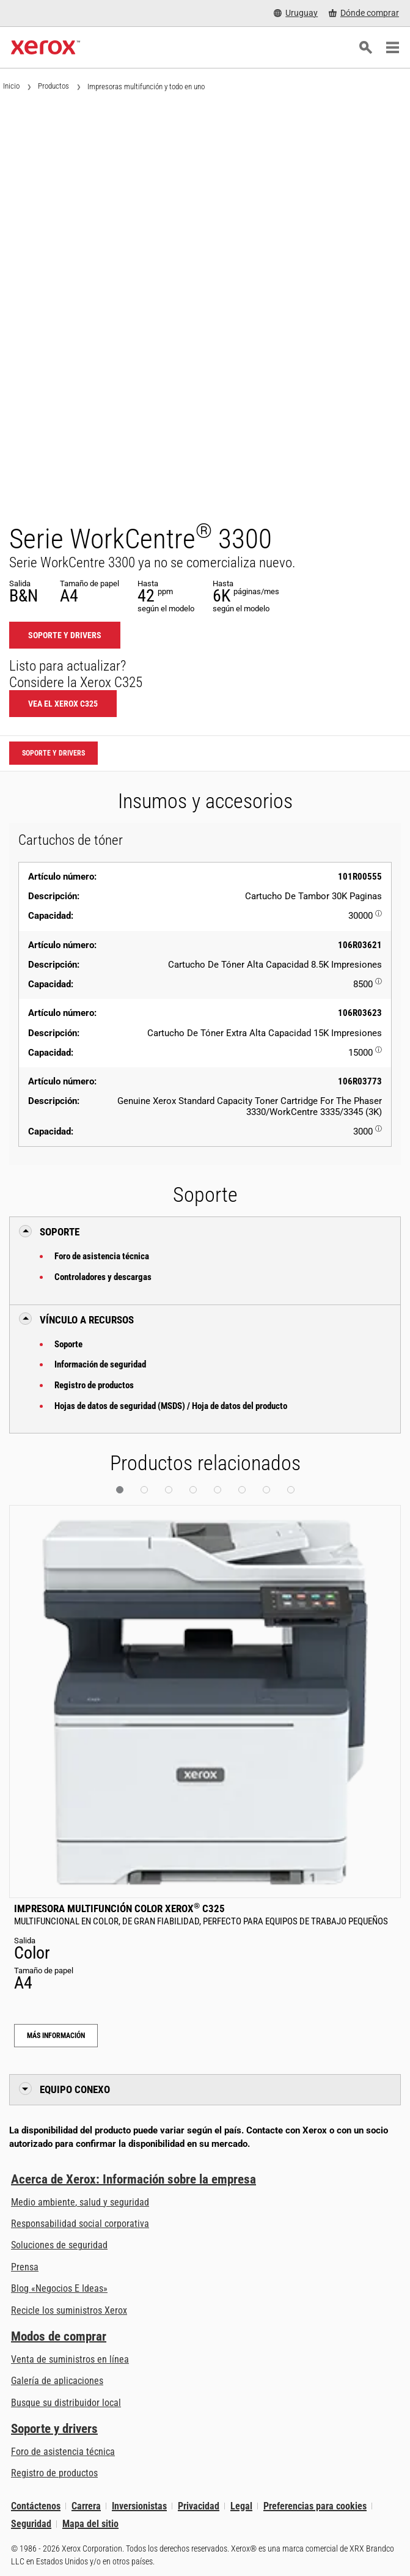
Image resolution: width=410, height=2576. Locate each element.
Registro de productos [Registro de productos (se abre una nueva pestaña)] (54, 2473)
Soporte (68, 1344)
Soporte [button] (59, 1232)
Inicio (11, 85)
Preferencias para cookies (315, 2506)
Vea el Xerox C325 (63, 703)
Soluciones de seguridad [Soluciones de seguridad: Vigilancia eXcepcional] (59, 2245)
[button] (119, 1489)
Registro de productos (94, 1385)
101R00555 (360, 876)
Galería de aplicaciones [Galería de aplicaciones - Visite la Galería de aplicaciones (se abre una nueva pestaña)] (57, 2380)
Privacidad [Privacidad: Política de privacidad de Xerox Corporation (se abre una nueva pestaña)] (198, 2506)
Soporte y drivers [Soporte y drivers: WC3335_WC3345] (64, 635)
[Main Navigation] (392, 47)
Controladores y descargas (103, 1276)
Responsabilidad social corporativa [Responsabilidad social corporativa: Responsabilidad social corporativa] (80, 2223)
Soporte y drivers (54, 2428)
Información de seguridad (100, 1364)
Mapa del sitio (90, 2523)
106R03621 (360, 945)
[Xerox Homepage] (45, 47)
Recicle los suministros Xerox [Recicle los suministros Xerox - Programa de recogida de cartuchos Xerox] (69, 2310)
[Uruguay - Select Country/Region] (296, 13)
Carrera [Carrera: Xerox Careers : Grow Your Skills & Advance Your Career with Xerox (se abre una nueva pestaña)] (86, 2506)
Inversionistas (139, 2506)
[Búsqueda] (365, 47)
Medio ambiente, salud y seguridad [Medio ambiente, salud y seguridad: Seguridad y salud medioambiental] (80, 2202)
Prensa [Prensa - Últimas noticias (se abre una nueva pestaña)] (24, 2267)
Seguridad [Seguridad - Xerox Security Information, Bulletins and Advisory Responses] (31, 2523)
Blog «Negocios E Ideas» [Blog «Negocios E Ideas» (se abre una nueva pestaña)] (59, 2288)
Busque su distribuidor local (66, 2403)
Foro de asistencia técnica (101, 1256)
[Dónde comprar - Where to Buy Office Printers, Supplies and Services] (364, 13)
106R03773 (360, 1081)
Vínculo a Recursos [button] (87, 1320)
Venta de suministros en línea (70, 2359)
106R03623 (360, 1012)
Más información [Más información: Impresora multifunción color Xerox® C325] (56, 2035)
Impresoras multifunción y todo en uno (146, 86)
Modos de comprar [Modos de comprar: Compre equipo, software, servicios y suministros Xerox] (58, 2336)
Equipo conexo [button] (75, 2089)
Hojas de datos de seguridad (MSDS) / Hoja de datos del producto (170, 1405)
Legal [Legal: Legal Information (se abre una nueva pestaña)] (241, 2506)
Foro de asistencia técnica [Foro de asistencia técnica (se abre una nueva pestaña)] (63, 2451)
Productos (53, 85)
